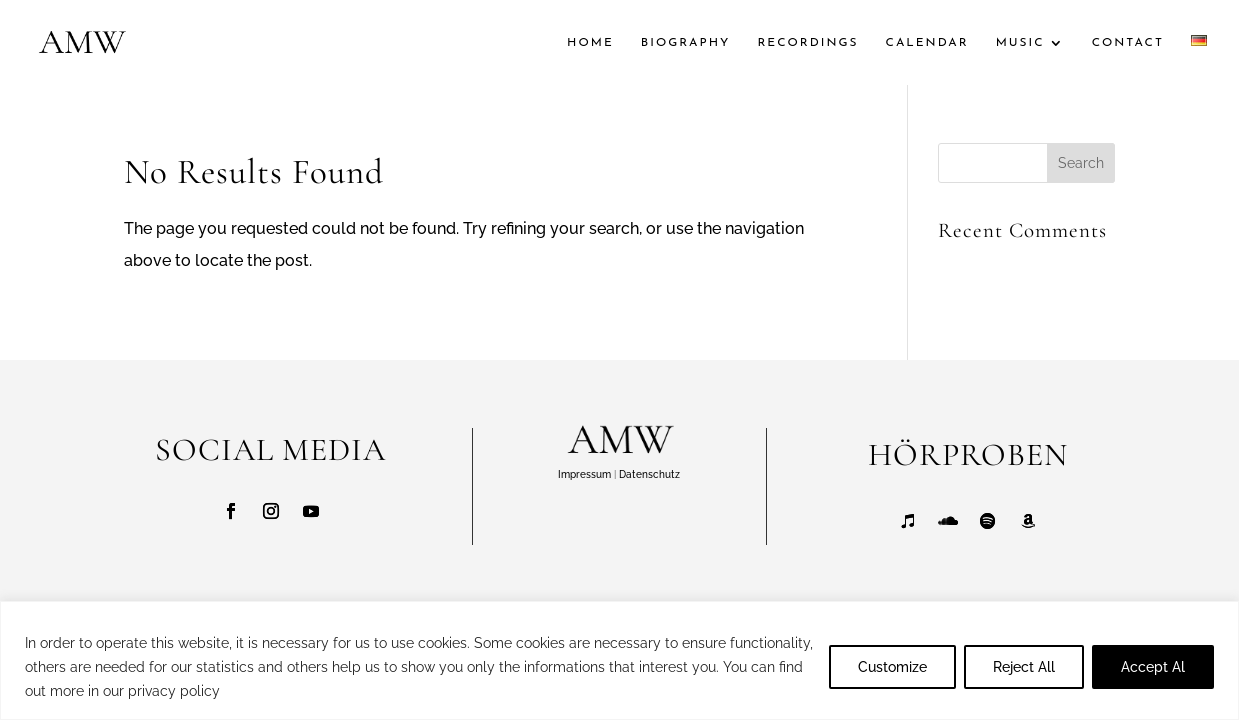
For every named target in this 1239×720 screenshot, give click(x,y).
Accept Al (1153, 667)
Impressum (584, 474)
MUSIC (1020, 43)
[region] (619, 660)
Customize (892, 667)
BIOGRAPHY (686, 43)
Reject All (1024, 667)
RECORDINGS (807, 43)
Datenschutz (649, 474)
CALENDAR (927, 43)
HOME (590, 43)
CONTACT (1128, 43)
